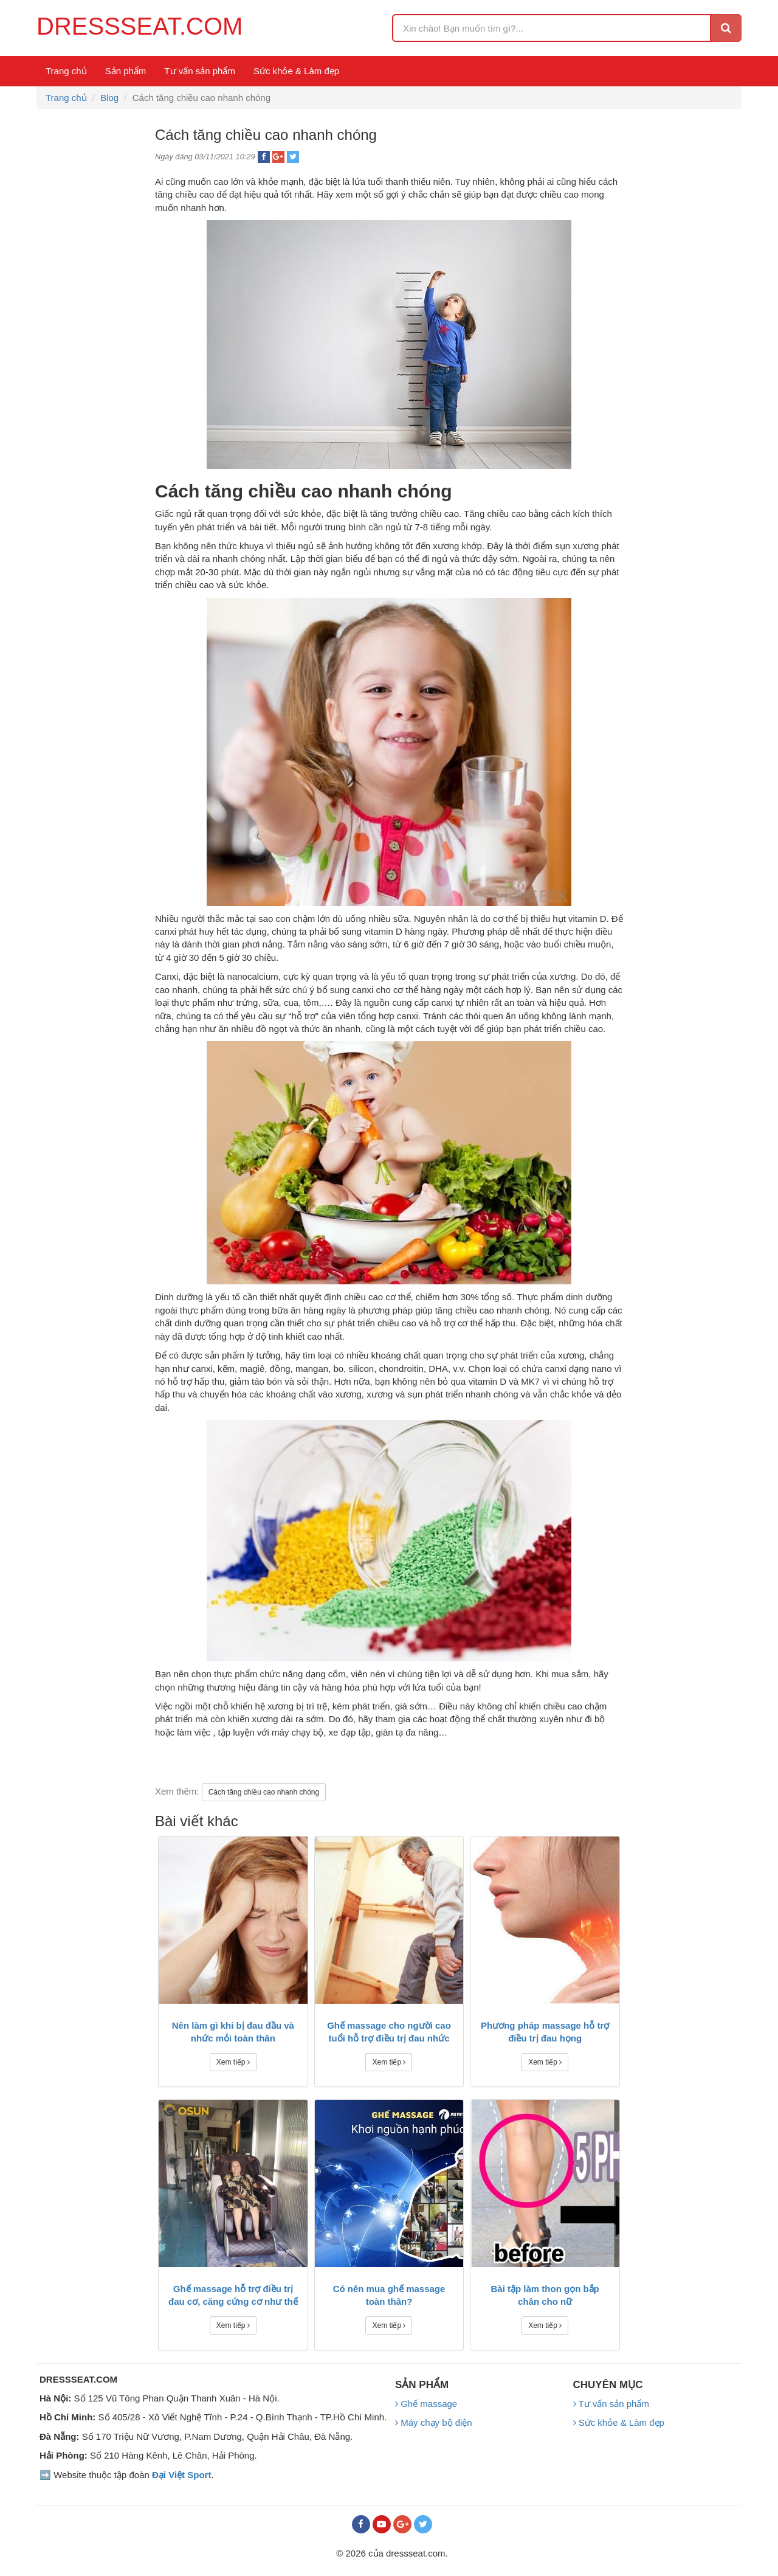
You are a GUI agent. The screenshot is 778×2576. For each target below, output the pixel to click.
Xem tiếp (233, 2062)
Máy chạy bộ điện (433, 2422)
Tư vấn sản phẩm (199, 71)
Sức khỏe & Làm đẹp (296, 71)
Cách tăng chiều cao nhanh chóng (263, 1792)
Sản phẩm (125, 71)
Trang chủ (66, 71)
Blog (109, 97)
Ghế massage (426, 2403)
